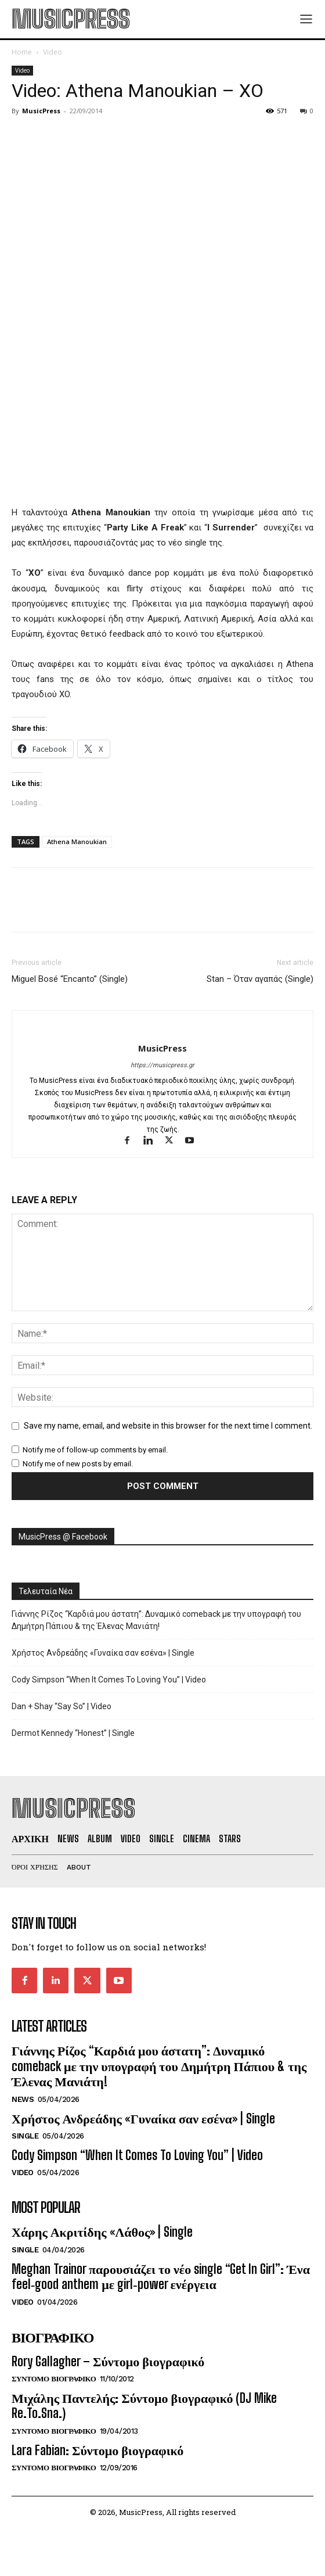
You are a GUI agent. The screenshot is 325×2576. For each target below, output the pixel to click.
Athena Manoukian (77, 841)
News (23, 2099)
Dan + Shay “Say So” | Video (61, 1706)
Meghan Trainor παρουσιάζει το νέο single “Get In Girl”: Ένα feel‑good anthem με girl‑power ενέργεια (161, 2276)
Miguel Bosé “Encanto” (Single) (70, 979)
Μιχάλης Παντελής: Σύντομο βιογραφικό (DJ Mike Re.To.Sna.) (144, 2405)
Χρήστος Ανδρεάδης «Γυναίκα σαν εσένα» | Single (103, 1652)
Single (25, 2136)
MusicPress (41, 110)
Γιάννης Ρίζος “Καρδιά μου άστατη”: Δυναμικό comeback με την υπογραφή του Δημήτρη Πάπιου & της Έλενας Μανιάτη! (156, 1620)
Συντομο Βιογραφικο (54, 2378)
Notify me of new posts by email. (78, 1463)
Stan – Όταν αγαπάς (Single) (260, 979)
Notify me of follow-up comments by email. (95, 1449)
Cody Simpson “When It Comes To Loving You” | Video (109, 1679)
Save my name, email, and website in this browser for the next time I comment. (168, 1425)
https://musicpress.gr (162, 1065)
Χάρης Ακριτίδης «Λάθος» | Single (102, 2232)
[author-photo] (163, 1029)
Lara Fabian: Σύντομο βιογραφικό (97, 2450)
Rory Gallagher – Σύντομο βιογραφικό (108, 2361)
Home (22, 52)
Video (52, 52)
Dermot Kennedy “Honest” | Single (73, 1733)
